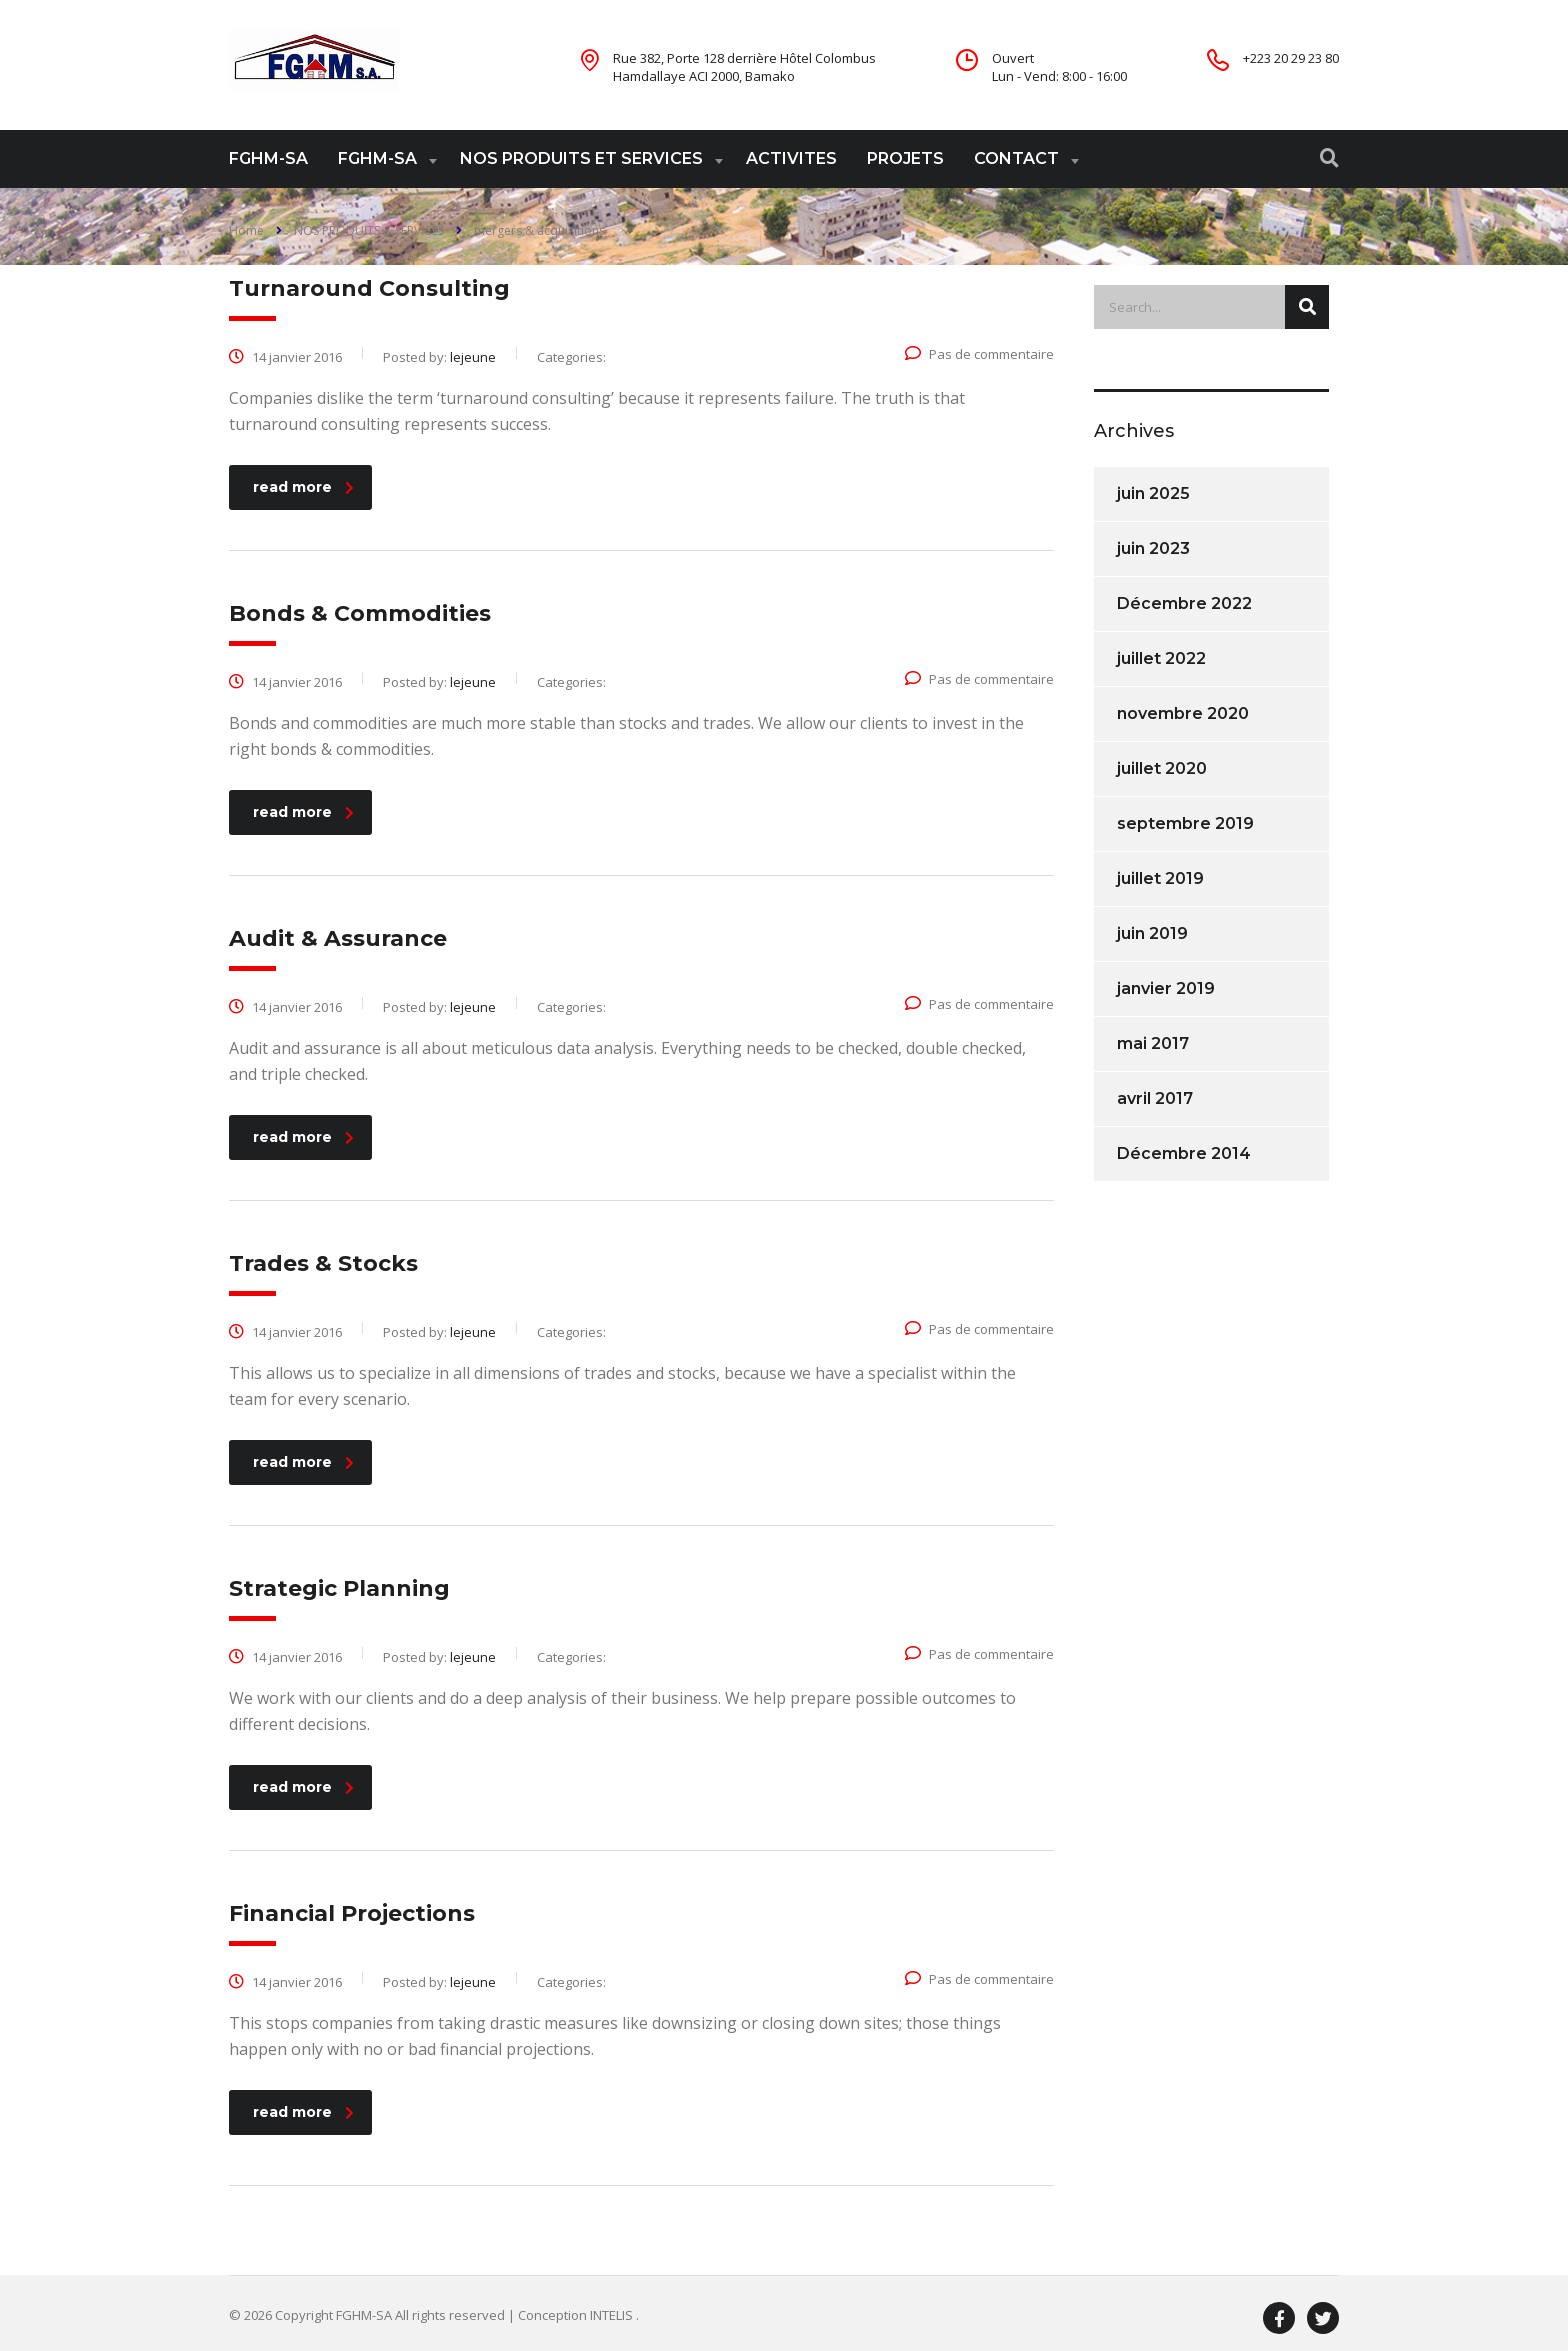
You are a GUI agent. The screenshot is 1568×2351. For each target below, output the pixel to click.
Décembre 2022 (1184, 603)
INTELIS (613, 2315)
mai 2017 (1153, 1043)
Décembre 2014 (1184, 1153)
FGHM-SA (268, 158)
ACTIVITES (791, 158)
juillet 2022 (1161, 658)
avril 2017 (1155, 1098)
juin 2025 (1153, 493)
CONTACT (1016, 158)
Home (246, 230)
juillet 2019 (1160, 878)
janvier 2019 (1166, 988)
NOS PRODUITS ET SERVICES (581, 158)
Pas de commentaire (979, 354)
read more (303, 487)
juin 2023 (1153, 548)
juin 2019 (1152, 933)
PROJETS (905, 158)
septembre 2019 (1185, 823)
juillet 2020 (1162, 768)
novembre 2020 (1183, 713)
